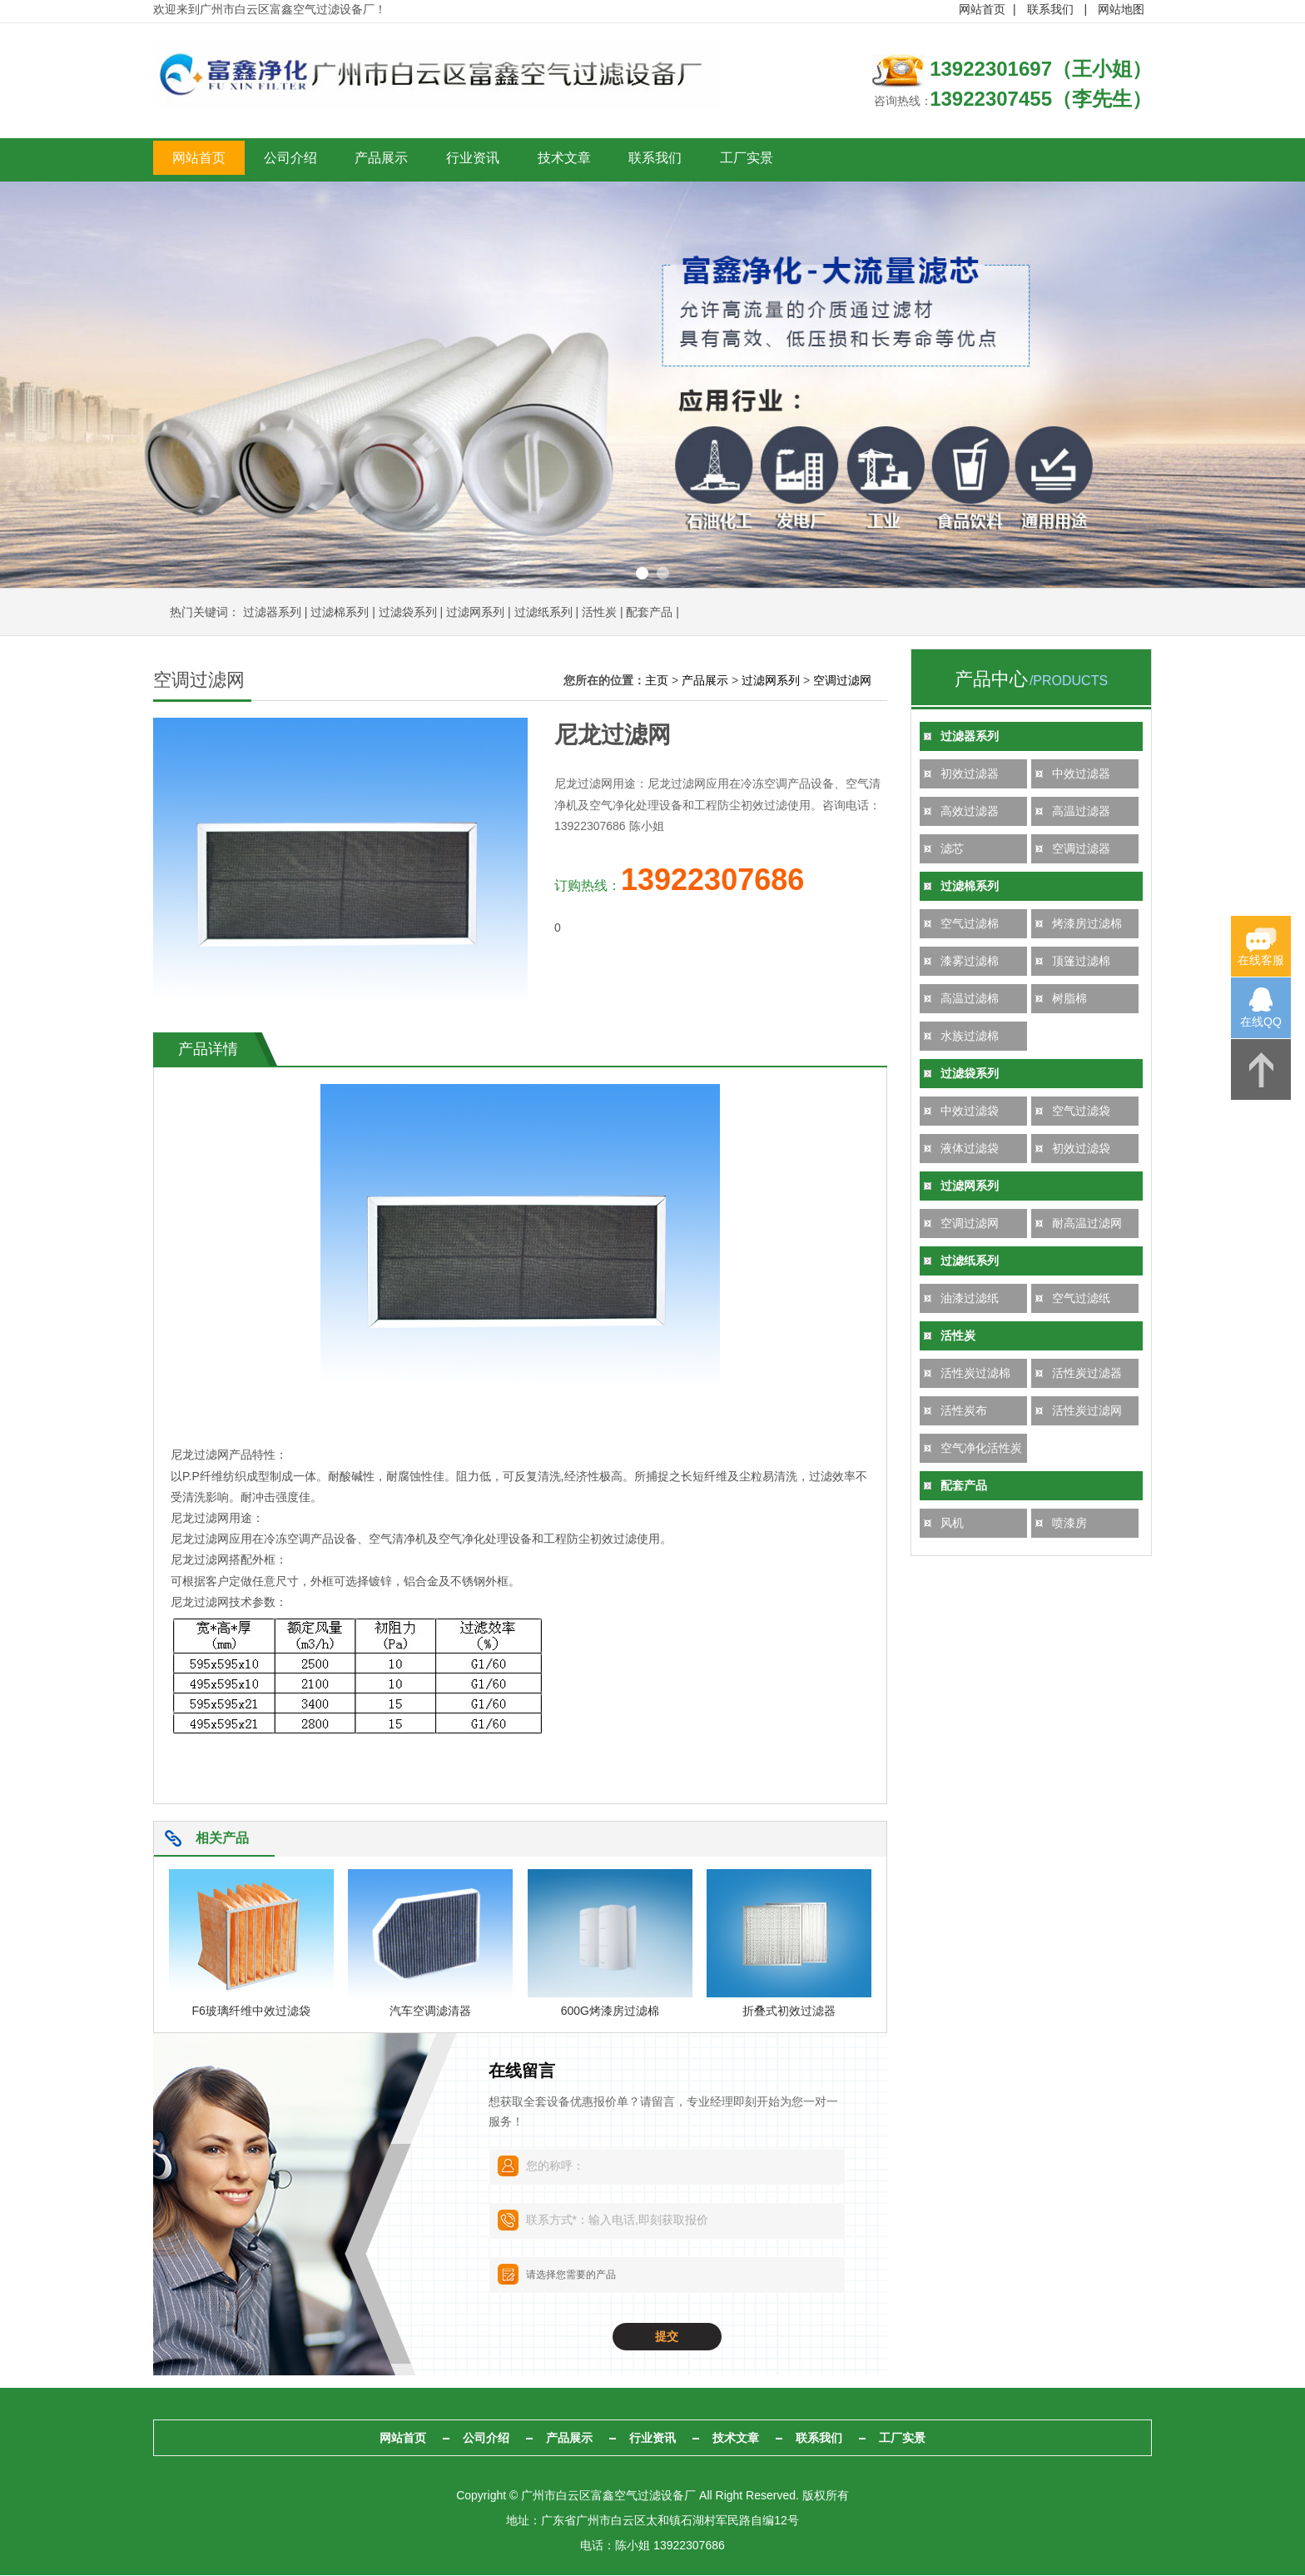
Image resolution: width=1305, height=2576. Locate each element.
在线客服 (1261, 960)
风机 (952, 1524)
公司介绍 (340, 161)
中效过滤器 (1081, 775)
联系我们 (1050, 9)
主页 (656, 682)
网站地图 (1121, 9)
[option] (652, 386)
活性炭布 (963, 1412)
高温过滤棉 (969, 1000)
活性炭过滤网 (1087, 1412)
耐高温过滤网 (1087, 1224)
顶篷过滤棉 (1081, 962)
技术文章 (715, 161)
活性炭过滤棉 (975, 1374)
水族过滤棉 (969, 1037)
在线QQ (1261, 1021)
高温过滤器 (1081, 812)
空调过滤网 (969, 1224)
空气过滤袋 (1081, 1112)
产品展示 (465, 161)
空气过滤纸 (1081, 1299)
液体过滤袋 (969, 1149)
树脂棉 (1069, 1000)
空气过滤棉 (969, 925)
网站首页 (982, 9)
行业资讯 (590, 161)
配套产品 (649, 613)
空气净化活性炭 (981, 1449)
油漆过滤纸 (969, 1299)
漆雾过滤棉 (969, 962)
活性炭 (599, 613)
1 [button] (642, 575)
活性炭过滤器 (1087, 1374)
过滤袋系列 (408, 613)
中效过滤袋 (969, 1112)
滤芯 (952, 850)
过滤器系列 (272, 613)
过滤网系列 (475, 613)
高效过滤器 (969, 812)
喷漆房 (1069, 1524)
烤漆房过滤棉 (1087, 925)
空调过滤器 (1081, 850)
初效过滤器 (969, 775)
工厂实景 (964, 161)
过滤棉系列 (339, 613)
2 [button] (663, 575)
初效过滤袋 (1081, 1149)
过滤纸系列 (543, 613)
